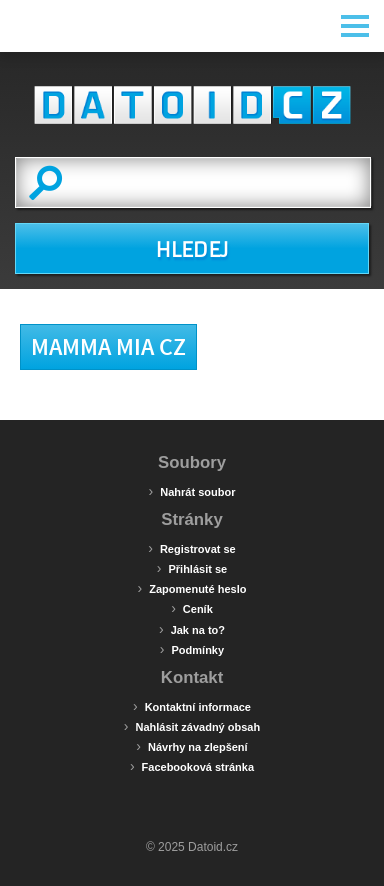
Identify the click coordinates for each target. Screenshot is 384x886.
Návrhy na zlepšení (191, 746)
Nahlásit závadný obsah (192, 726)
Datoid (192, 105)
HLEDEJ (191, 250)
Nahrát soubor (192, 491)
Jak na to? (192, 629)
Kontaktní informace (192, 706)
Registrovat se (191, 548)
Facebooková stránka (192, 766)
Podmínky (192, 649)
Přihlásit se (192, 568)
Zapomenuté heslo (192, 588)
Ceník (192, 608)
